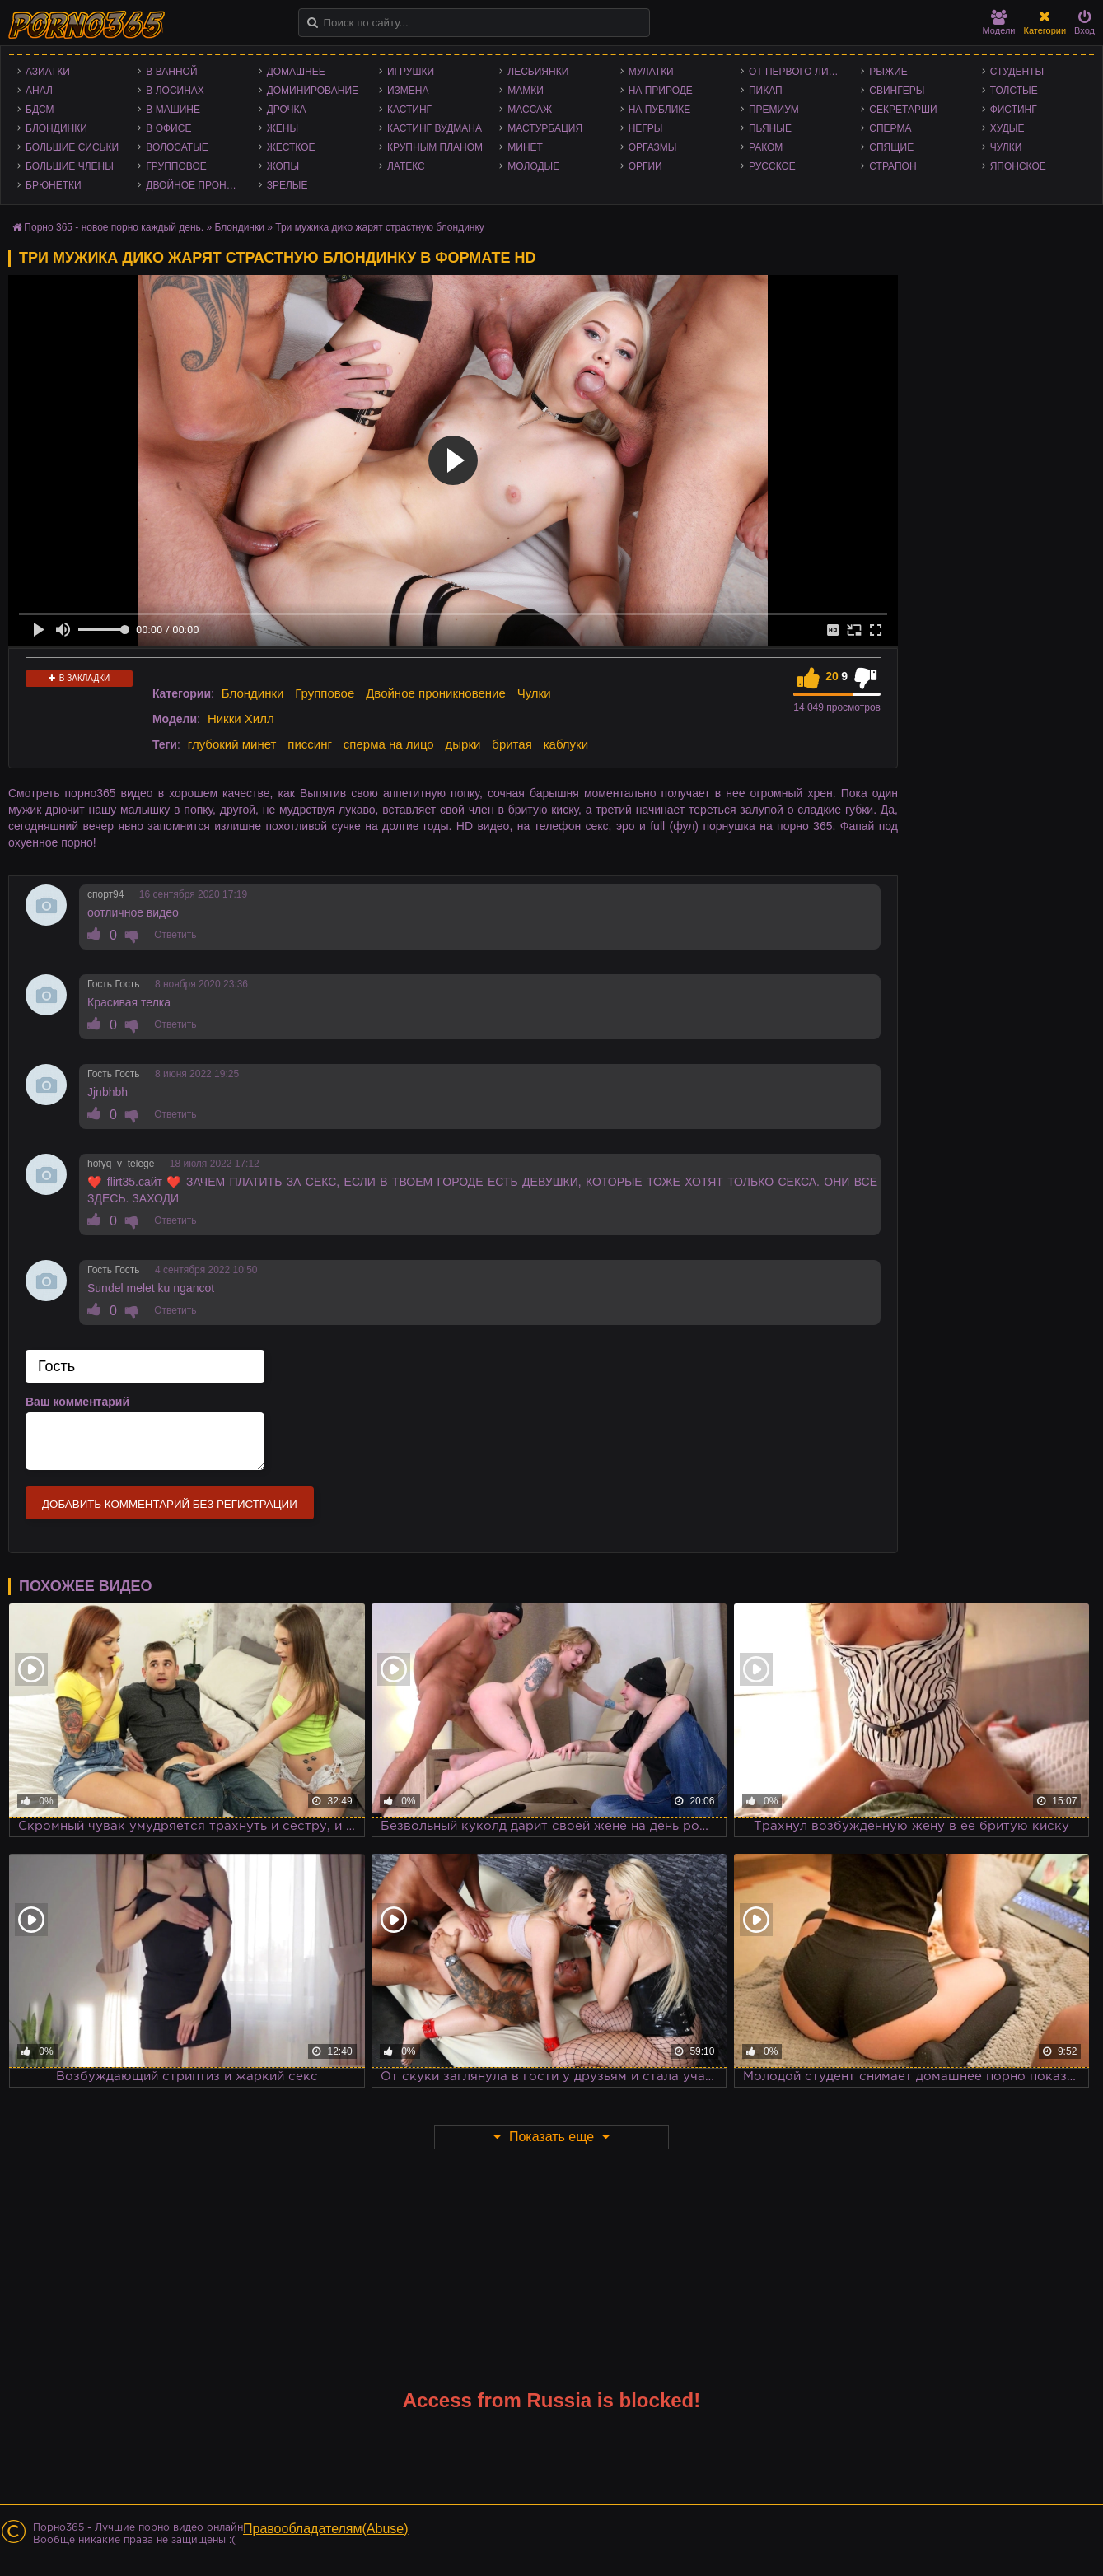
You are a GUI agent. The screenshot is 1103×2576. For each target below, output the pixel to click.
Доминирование (312, 90)
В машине (173, 109)
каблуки (566, 744)
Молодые (533, 166)
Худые (1007, 128)
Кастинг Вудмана (434, 128)
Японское (1018, 166)
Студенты (1017, 71)
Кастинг (409, 109)
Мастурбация (544, 128)
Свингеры (896, 90)
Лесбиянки (537, 71)
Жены (282, 128)
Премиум (774, 109)
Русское (772, 166)
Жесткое (291, 147)
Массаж (529, 109)
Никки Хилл (241, 719)
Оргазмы (653, 147)
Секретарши (903, 109)
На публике (660, 109)
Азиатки (48, 71)
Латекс (406, 166)
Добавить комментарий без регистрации (169, 1504)
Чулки (1006, 147)
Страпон (892, 166)
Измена (408, 90)
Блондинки (56, 128)
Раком (766, 147)
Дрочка (286, 109)
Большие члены (70, 166)
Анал (39, 90)
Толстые (1014, 90)
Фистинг (1013, 109)
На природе (661, 90)
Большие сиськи (72, 147)
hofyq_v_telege (120, 1163)
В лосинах (175, 90)
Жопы (283, 166)
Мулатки (651, 71)
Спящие (891, 147)
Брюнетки (54, 185)
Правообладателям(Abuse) (326, 2529)
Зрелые (287, 185)
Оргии (645, 166)
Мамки (525, 90)
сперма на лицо (389, 744)
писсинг (309, 744)
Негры (646, 128)
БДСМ (40, 109)
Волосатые (177, 147)
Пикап (766, 90)
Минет (525, 147)
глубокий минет (232, 744)
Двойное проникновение (198, 185)
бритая (511, 744)
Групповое (176, 166)
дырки (463, 744)
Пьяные (770, 128)
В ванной (171, 71)
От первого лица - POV (801, 71)
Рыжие (888, 71)
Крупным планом (435, 147)
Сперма (890, 128)
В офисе (168, 128)
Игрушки (410, 71)
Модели (999, 22)
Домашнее (296, 71)
